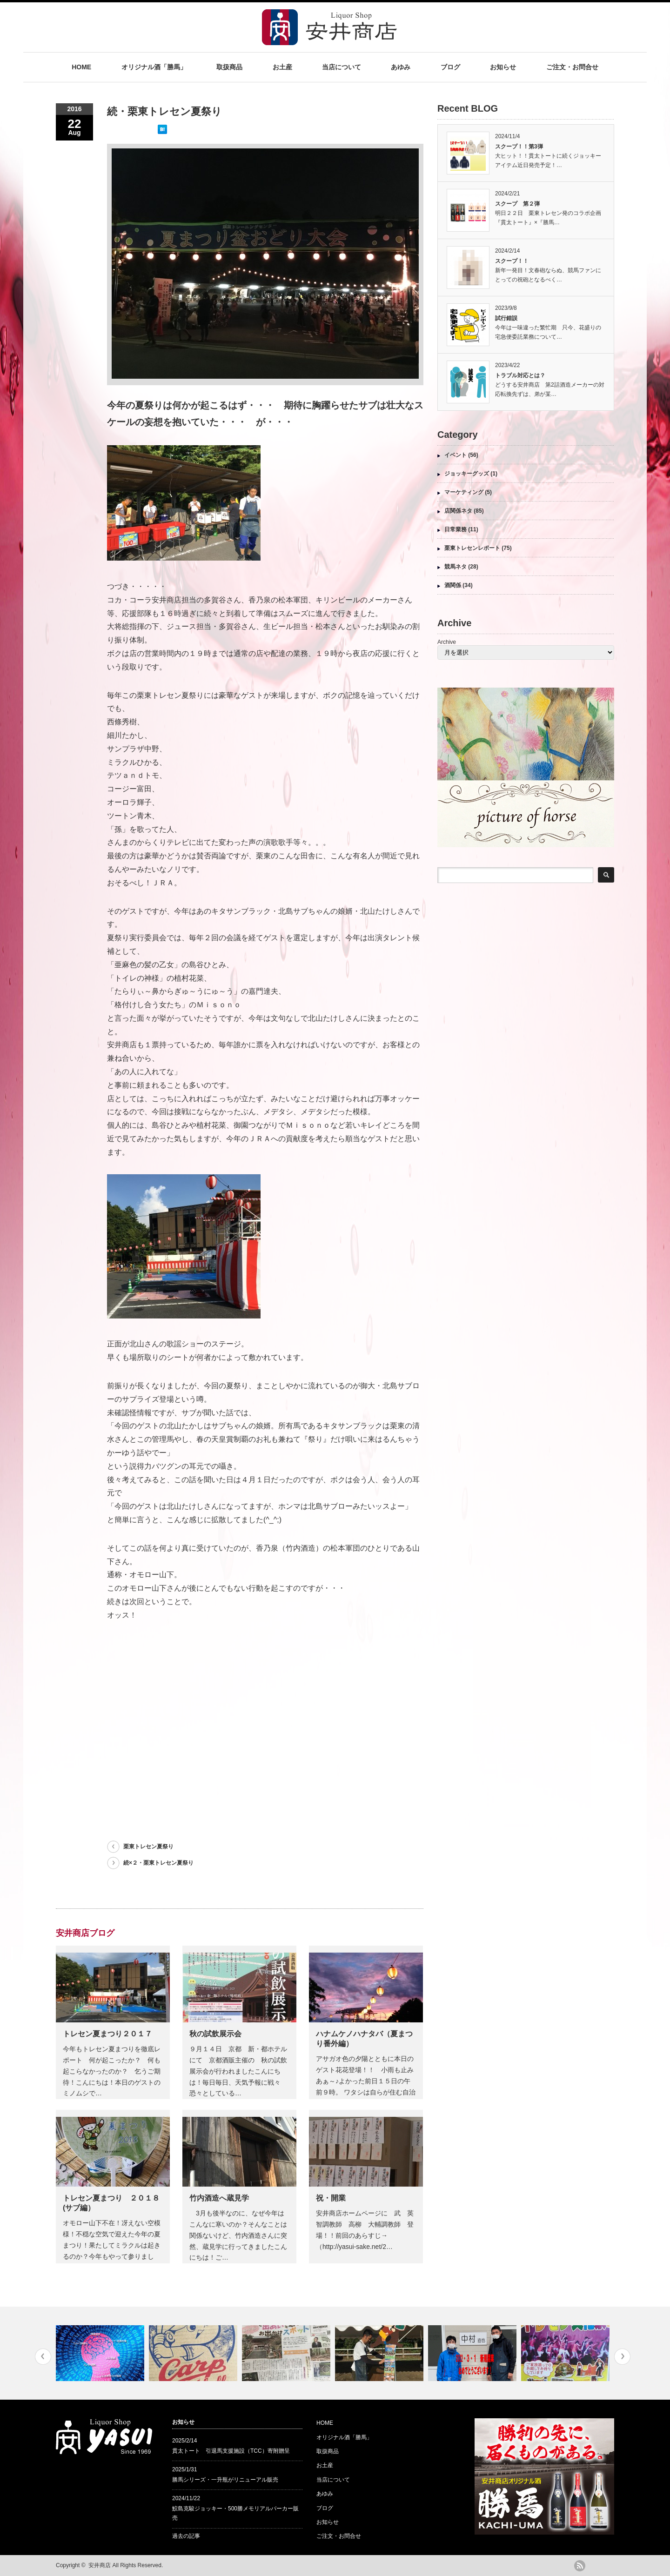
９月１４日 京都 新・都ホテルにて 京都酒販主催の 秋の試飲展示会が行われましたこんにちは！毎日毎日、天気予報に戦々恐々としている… (238, 2071)
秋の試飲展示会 (215, 2034)
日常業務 (455, 529)
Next (622, 2357)
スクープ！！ (512, 261)
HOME (81, 67)
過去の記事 (186, 2536)
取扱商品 (229, 67)
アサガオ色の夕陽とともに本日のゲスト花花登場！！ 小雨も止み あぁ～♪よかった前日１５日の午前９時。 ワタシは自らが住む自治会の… (369, 2081)
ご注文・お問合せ (572, 67)
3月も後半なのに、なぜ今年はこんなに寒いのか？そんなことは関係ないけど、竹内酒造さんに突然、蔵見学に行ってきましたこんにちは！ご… (238, 2235)
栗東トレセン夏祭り (148, 1846)
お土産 (282, 67)
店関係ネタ (458, 511)
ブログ (450, 67)
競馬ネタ (455, 566)
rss (579, 2565)
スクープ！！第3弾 (519, 146)
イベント (455, 455)
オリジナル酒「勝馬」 (154, 67)
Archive (446, 642)
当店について (341, 67)
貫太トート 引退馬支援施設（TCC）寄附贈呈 (231, 2451)
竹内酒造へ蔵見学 (219, 2198)
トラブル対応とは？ (520, 375)
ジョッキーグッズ (466, 473)
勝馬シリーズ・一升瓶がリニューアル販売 (225, 2479)
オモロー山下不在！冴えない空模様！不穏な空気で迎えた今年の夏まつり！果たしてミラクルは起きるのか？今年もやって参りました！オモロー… (112, 2245)
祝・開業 (331, 2198)
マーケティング (463, 492)
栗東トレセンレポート (472, 548)
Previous (43, 2357)
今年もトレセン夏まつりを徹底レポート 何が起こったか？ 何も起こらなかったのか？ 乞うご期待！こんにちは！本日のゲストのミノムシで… (112, 2071)
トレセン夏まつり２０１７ (107, 2034)
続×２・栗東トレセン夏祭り (158, 1863)
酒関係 (452, 585)
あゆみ (400, 67)
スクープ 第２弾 (517, 204)
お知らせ (503, 67)
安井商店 (99, 2565)
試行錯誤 (506, 318)
